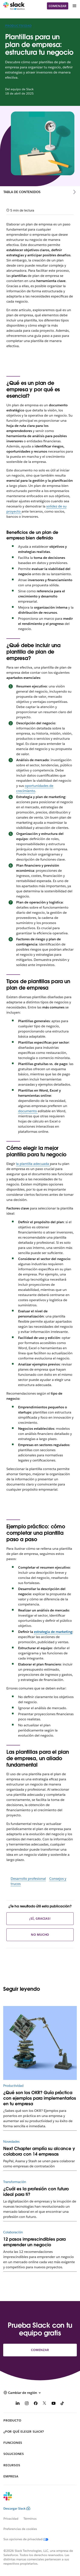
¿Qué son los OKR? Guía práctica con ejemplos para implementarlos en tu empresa (39, 2098)
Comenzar (58, 6)
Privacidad (10, 2518)
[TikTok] (62, 2404)
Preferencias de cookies (20, 2529)
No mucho (40, 1935)
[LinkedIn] (18, 2404)
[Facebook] (36, 2404)
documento (28, 1111)
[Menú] (74, 5)
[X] (45, 2404)
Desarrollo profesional (28, 1878)
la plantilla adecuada (33, 1163)
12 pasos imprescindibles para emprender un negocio (34, 2241)
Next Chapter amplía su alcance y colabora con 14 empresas (39, 2151)
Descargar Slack (16, 2508)
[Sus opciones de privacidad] (28, 2539)
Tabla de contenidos (22, 192)
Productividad (18, 26)
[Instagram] (27, 2404)
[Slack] (14, 6)
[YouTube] (53, 2404)
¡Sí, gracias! (40, 1918)
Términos (29, 2518)
